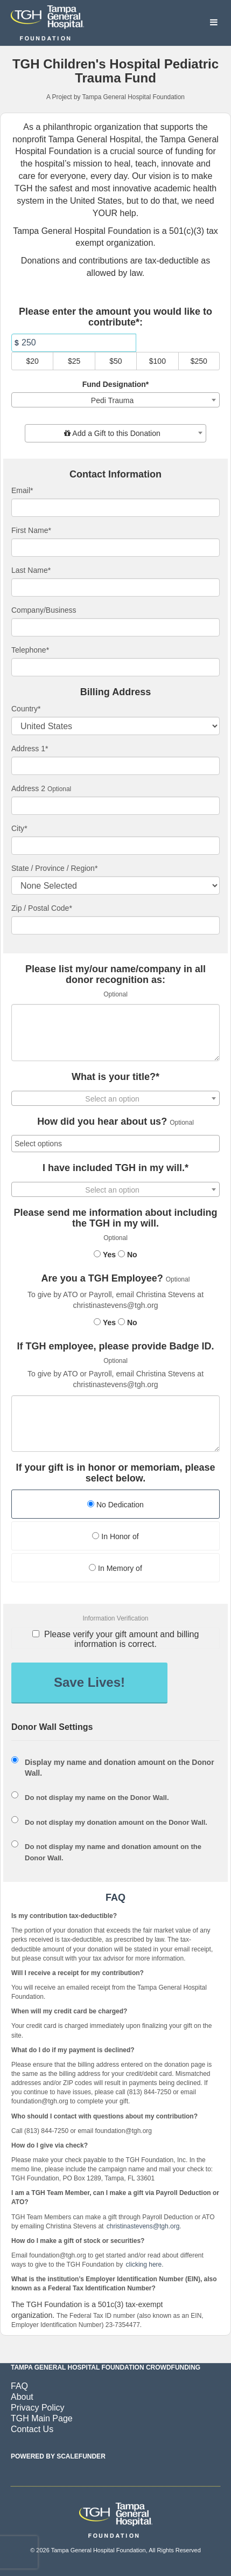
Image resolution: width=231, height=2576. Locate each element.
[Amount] (73, 343)
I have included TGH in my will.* (115, 1168)
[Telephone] (115, 667)
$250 (199, 361)
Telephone (30, 650)
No (127, 1254)
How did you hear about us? (102, 1122)
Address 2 (28, 788)
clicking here (144, 2264)
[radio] (115, 1505)
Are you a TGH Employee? (102, 1278)
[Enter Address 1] (115, 766)
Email (22, 490)
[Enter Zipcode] (115, 925)
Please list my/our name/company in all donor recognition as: (115, 974)
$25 (74, 361)
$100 (157, 361)
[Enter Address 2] (115, 806)
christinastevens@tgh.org (143, 2226)
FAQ (19, 2386)
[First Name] (115, 547)
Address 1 (29, 748)
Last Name (31, 570)
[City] (115, 845)
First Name (31, 530)
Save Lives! (89, 1682)
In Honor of (115, 1536)
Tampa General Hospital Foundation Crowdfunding (105, 2367)
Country (25, 708)
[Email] (115, 507)
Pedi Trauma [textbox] (112, 400)
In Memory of (115, 1568)
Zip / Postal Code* (41, 908)
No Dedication (115, 1504)
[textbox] (115, 433)
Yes (105, 1254)
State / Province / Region (54, 868)
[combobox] (115, 399)
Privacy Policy (38, 2407)
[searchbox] (115, 1143)
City (19, 828)
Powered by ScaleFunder (58, 2456)
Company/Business (43, 610)
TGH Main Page (42, 2418)
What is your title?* (115, 1077)
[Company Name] (115, 627)
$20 (32, 361)
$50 (115, 361)
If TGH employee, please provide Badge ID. (115, 1346)
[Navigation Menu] (213, 23)
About (22, 2396)
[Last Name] (115, 587)
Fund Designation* (115, 384)
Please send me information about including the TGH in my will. (115, 1218)
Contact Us (32, 2429)
